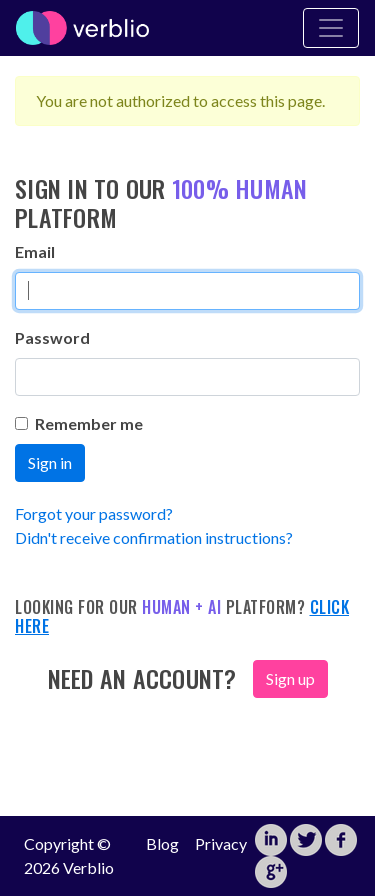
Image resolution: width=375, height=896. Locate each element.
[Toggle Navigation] (331, 28)
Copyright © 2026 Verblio (69, 855)
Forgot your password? (94, 513)
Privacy (221, 843)
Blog (162, 843)
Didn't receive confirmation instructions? (154, 537)
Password (52, 337)
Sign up (290, 678)
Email (35, 251)
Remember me (79, 423)
